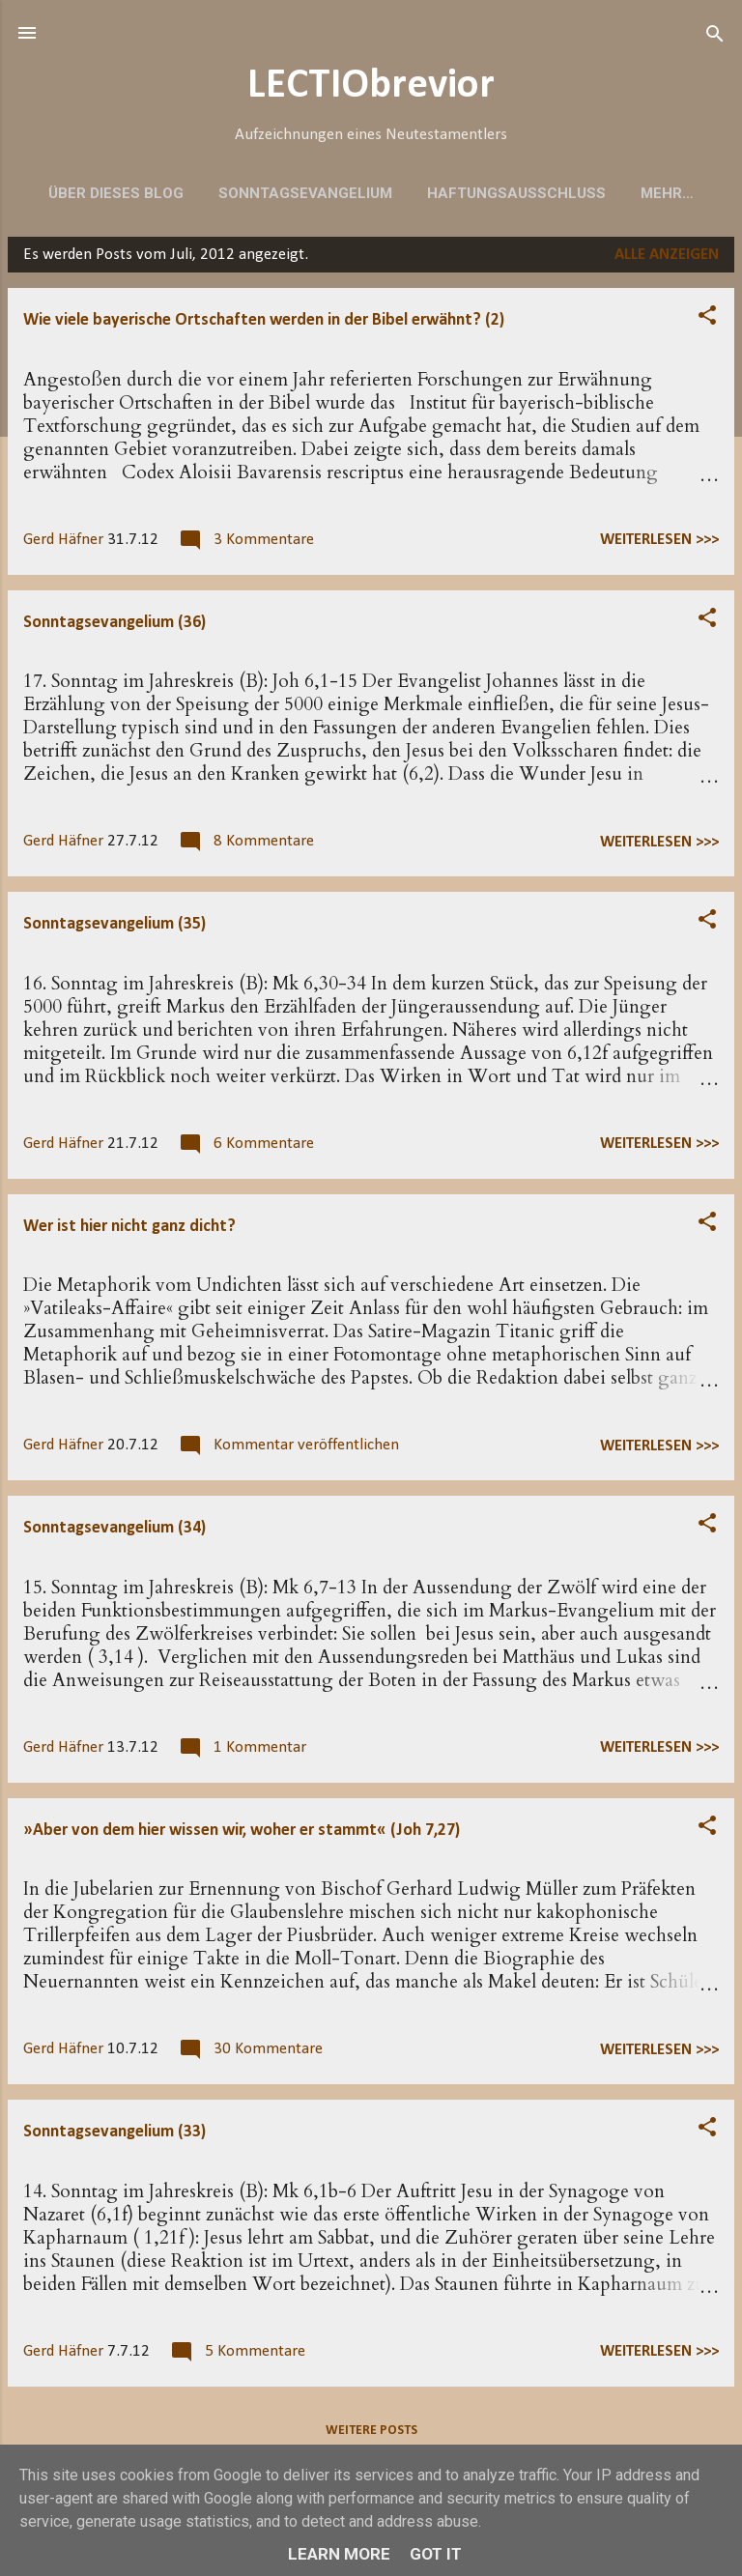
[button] (707, 322)
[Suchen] (715, 35)
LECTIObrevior (371, 86)
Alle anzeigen (666, 260)
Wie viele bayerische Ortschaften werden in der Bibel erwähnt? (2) (263, 326)
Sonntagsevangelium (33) (114, 2138)
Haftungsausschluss (516, 193)
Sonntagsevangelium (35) (114, 930)
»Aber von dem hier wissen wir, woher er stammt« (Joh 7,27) (241, 1836)
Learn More (339, 2553)
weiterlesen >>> (659, 545)
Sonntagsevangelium (305, 193)
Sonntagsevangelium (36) (114, 628)
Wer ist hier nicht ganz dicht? (129, 1232)
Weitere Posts (371, 2436)
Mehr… (667, 193)
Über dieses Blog (116, 193)
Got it (436, 2553)
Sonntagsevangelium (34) (114, 1534)
